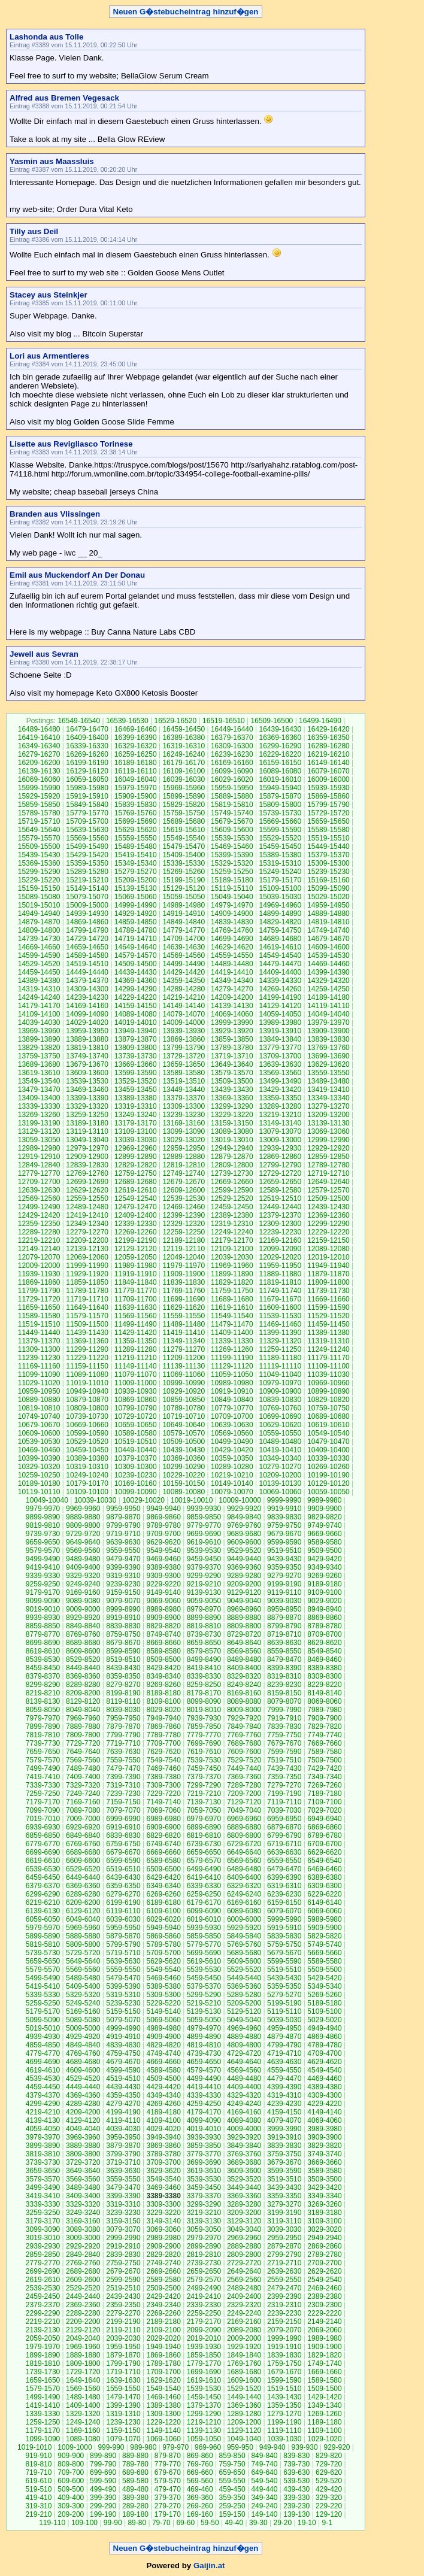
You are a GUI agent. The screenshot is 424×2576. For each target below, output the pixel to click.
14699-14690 (232, 938)
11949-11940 (328, 1265)
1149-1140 (163, 2430)
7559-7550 (123, 1760)
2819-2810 (204, 2254)
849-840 (264, 2455)
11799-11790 (39, 1291)
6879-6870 (284, 1827)
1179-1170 (43, 2430)
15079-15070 (87, 897)
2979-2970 (204, 2238)
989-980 (143, 2447)
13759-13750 (39, 1056)
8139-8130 (43, 1701)
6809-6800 (244, 1835)
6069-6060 (324, 1911)
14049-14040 (328, 1014)
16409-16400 (87, 737)
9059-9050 (204, 1601)
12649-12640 (328, 1182)
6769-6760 (83, 1844)
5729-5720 (83, 1953)
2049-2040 (83, 2338)
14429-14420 (183, 972)
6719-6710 (284, 1844)
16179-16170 (183, 762)
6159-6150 (284, 1902)
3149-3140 (163, 2221)
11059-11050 (232, 1374)
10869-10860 (135, 1399)
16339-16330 (87, 746)
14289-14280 (183, 989)
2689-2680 (83, 2271)
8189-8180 (163, 1693)
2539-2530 (43, 2288)
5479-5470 (123, 1978)
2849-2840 (83, 2254)
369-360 (200, 2497)
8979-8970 (204, 1609)
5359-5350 (284, 1986)
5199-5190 (284, 2003)
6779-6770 (43, 1844)
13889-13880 (87, 1039)
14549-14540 (280, 955)
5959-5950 (123, 1927)
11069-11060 (183, 1374)
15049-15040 (232, 897)
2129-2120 (83, 2330)
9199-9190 (284, 1584)
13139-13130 (328, 1123)
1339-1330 (43, 2414)
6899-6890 (204, 1827)
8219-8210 (43, 1693)
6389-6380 (324, 1877)
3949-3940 (163, 2137)
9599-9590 (284, 1542)
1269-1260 (324, 2414)
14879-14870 (39, 922)
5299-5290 (204, 1995)
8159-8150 (284, 1693)
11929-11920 (87, 1274)
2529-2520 (83, 2288)
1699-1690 (204, 2372)
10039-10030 (95, 1500)
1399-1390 (123, 2405)
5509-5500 (324, 1969)
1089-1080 (83, 2439)
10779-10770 (232, 1408)
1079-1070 (123, 2439)
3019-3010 (43, 2238)
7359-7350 (284, 1777)
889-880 (135, 2455)
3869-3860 (163, 2145)
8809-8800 (244, 1626)
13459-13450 (135, 1089)
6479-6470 (284, 1869)
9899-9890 (43, 1517)
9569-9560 (83, 1550)
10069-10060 (280, 1492)
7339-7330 (43, 1785)
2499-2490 (204, 2288)
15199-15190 (183, 880)
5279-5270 (284, 1995)
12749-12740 (183, 1173)
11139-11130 (183, 1366)
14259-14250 (328, 989)
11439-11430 (87, 1332)
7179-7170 (43, 1802)
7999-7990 (284, 1710)
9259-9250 (43, 1584)
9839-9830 (284, 1517)
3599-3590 (284, 2171)
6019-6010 (204, 1919)
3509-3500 (324, 2179)
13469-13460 (87, 1089)
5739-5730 (43, 1953)
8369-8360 (83, 1676)
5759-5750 (284, 1944)
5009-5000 (83, 2028)
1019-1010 (34, 2447)
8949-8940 (324, 1609)
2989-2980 (163, 2238)
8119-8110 (123, 1701)
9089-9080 (83, 1601)
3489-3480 (83, 2187)
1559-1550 (123, 2388)
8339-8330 (204, 1676)
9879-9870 (123, 1517)
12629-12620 (87, 1190)
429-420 (329, 2489)
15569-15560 (87, 838)
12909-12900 (87, 1156)
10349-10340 (280, 1458)
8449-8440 (83, 1668)
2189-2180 (163, 2321)
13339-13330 (39, 1106)
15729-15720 (328, 813)
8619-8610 (43, 1651)
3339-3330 (43, 2204)
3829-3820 (324, 2145)
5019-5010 (43, 2028)
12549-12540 (135, 1198)
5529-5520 (244, 1969)
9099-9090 (43, 1601)
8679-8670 (123, 1643)
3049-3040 (244, 2229)
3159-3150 (123, 2221)
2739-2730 (204, 2263)
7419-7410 (43, 1777)
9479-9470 (123, 1559)
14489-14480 (232, 964)
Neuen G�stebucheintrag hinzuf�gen (186, 11)
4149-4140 (324, 2112)
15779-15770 (87, 813)
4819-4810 (204, 2045)
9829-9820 (324, 1517)
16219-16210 (328, 754)
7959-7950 (123, 1718)
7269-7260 (324, 1785)
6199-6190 (123, 1902)
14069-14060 (232, 1014)
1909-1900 (324, 2347)
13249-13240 (135, 1114)
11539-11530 (280, 1316)
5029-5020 (324, 2020)
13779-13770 (280, 1047)
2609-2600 (83, 2279)
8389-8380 (324, 1668)
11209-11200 (183, 1358)
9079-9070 (123, 1601)
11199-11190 (232, 1358)
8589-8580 (163, 1651)
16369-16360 (280, 737)
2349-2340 (163, 2305)
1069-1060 (163, 2439)
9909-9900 (324, 1508)
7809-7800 (83, 1735)
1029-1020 (324, 2439)
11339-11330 (232, 1341)
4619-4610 (43, 2070)
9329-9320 (83, 1575)
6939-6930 (43, 1827)
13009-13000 (280, 1140)
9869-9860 (163, 1517)
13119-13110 (87, 1131)
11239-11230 (39, 1358)
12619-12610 (135, 1190)
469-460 (200, 2489)
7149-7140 (163, 1802)
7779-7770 (204, 1735)
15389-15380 (280, 855)
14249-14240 (39, 997)
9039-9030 (284, 1601)
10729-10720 (135, 1416)
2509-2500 (163, 2288)
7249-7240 (83, 1793)
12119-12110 (183, 1249)
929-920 (336, 2447)
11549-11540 (232, 1316)
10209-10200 (280, 1475)
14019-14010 (135, 1022)
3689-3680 (244, 2162)
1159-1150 (123, 2430)
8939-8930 (43, 1617)
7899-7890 (43, 1726)
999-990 (111, 2447)
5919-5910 (284, 1927)
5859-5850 (204, 1936)
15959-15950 (232, 788)
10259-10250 (39, 1475)
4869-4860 (324, 2036)
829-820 (329, 2455)
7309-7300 (163, 1785)
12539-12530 (183, 1198)
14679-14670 (328, 938)
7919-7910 (284, 1718)
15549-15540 (183, 838)
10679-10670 (39, 1425)
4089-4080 (244, 2120)
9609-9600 (244, 1542)
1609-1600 (244, 2380)
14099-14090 (87, 1014)
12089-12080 (328, 1249)
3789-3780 (163, 2154)
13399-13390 (87, 1098)
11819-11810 (280, 1282)
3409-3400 (83, 2196)
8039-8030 (123, 1710)
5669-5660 (324, 1953)
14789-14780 (135, 930)
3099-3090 (43, 2229)
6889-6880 (244, 1827)
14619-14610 (280, 947)
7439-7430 (284, 1768)
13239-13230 (183, 1114)
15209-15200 (135, 880)
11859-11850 (87, 1282)
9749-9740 (324, 1525)
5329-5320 (83, 1995)
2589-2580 (163, 2279)
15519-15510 (328, 838)
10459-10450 (87, 1450)
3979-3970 (43, 2137)
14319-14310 (39, 989)
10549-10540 (328, 1433)
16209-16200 (39, 762)
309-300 (70, 2506)
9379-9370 (204, 1567)
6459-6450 (43, 1877)
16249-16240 (183, 754)
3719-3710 (123, 2162)
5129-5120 (244, 2011)
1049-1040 (244, 2439)
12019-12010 (328, 1257)
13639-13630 (280, 1064)
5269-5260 (324, 1995)
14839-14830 (232, 922)
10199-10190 (328, 1475)
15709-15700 (87, 821)
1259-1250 (43, 2422)
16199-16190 (87, 762)
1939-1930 (204, 2347)
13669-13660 (135, 1064)
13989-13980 (280, 1022)
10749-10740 (39, 1416)
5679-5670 (284, 1953)
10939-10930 (135, 1391)
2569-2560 (244, 2279)
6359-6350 (123, 1886)
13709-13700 (280, 1056)
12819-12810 (183, 1165)
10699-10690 (280, 1416)
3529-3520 (244, 2179)
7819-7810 (43, 1735)
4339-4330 (204, 2095)
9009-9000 (83, 1609)
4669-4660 (163, 2062)
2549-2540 (324, 2279)
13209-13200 (328, 1114)
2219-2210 (43, 2321)
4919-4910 (123, 2036)
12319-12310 (232, 1223)
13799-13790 (183, 1047)
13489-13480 (328, 1081)
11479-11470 (232, 1324)
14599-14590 (39, 955)
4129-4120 (83, 2120)
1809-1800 (83, 2363)
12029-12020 (280, 1257)
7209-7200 (244, 1793)
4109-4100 (163, 2120)
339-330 (296, 2497)
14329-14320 (328, 980)
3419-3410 (43, 2196)
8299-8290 (43, 1684)
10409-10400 (328, 1450)
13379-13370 (183, 1098)
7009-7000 (83, 1819)
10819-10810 (39, 1408)
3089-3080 (83, 2229)
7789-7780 (163, 1735)
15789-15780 (39, 813)
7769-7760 (244, 1735)
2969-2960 (244, 2238)
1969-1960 (83, 2347)
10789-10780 (183, 1408)
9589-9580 (324, 1542)
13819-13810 (87, 1047)
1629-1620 (163, 2380)
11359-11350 (135, 1341)
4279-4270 (123, 2103)
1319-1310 (123, 2414)
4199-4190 (123, 2112)
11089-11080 (87, 1374)
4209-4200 (83, 2112)
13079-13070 (280, 1131)
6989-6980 (163, 1819)
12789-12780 (328, 1165)
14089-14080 (135, 1014)
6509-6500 (163, 1869)
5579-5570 (43, 1969)
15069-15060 (135, 897)
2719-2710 (284, 2263)
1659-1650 (43, 2380)
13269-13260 (39, 1114)
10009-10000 (240, 1500)
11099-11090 (39, 1374)
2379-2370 (43, 2305)
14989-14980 (183, 905)
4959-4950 (284, 2028)
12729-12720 (280, 1173)
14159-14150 (135, 1006)
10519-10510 (135, 1441)
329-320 (329, 2497)
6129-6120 (83, 1911)
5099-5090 (43, 2020)
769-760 (200, 2464)
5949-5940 (163, 1927)
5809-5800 (83, 1944)
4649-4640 (244, 2062)
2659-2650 (204, 2271)
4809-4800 (244, 2045)
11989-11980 (135, 1265)
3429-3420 (324, 2187)
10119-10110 (39, 1492)
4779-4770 (43, 2053)
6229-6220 (324, 1894)
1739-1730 (43, 2372)
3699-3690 (204, 2162)
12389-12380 (232, 1215)
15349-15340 (135, 863)
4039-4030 (123, 2129)
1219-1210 (204, 2422)
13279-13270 (328, 1106)
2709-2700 (324, 2263)
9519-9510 (284, 1550)
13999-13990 (232, 1022)
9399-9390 (123, 1567)
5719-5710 (123, 1953)
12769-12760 (87, 1173)
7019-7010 (43, 1819)
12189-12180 (183, 1240)
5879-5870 (123, 1936)
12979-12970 (87, 1148)
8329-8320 (244, 1676)
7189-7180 (324, 1793)
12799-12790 (280, 1165)
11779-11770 (135, 1291)
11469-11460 (280, 1324)
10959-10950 (39, 1391)
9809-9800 (83, 1525)
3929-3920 (244, 2137)
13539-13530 (87, 1081)
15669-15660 (280, 821)
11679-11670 (280, 1299)
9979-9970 (43, 1508)
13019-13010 (232, 1140)
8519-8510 (123, 1659)
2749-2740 (163, 2263)
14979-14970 (232, 905)
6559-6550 (284, 1860)
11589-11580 (39, 1316)
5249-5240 (83, 2003)
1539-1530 (204, 2388)
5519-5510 (284, 1969)
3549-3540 (163, 2179)
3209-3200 (244, 2212)
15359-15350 (87, 863)
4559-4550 (284, 2070)
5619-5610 (204, 1961)
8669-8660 (163, 1643)
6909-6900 (163, 1827)
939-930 (305, 2447)
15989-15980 (87, 788)
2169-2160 (244, 2321)
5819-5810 (43, 1944)
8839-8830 (123, 1626)
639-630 (296, 2472)
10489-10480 (280, 1441)
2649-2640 (244, 2271)
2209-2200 (83, 2321)
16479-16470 (87, 729)
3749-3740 (324, 2154)
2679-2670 (123, 2271)
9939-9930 (204, 1508)
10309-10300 (135, 1467)
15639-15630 (87, 830)
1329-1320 (83, 2414)
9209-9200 (244, 1584)
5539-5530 (204, 1969)
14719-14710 (135, 938)
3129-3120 (244, 2221)
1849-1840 (244, 2355)
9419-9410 (43, 1567)
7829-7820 (324, 1726)
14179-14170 (39, 1006)
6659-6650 (204, 1852)
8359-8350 (123, 1676)
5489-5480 (83, 1978)
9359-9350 (284, 1567)
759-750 (232, 2464)
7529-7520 (244, 1760)
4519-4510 (123, 2078)
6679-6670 (123, 1852)
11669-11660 (328, 1299)
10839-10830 (280, 1399)
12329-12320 (183, 1223)
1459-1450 (204, 2397)
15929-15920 (39, 796)
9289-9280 (244, 1575)
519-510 (38, 2489)
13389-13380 (135, 1098)
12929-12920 (328, 1148)
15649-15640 (39, 830)
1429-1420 (324, 2397)
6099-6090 (204, 1911)
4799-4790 (284, 2045)
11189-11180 (280, 1358)
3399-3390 (123, 2196)
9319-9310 (123, 1575)
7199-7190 (284, 1793)
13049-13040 (87, 1140)
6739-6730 (204, 1844)
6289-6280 (83, 1894)
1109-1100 (324, 2430)
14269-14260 (280, 989)
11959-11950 (280, 1265)
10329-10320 (39, 1467)
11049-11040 (280, 1374)
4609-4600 (83, 2070)
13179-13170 (135, 1123)
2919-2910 (123, 2246)
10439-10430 (183, 1450)
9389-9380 (163, 1567)
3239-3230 (123, 2212)
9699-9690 (204, 1534)
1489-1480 (83, 2397)
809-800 (70, 2464)
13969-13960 (39, 1031)
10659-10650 (135, 1425)
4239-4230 (284, 2103)
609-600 (70, 2481)
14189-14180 (328, 997)
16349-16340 (39, 746)
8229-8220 (324, 1684)
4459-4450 (43, 2087)
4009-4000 (244, 2129)
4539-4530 (43, 2078)
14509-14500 (135, 964)
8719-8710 (284, 1634)
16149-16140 (328, 762)
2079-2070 (284, 2330)
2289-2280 (83, 2313)
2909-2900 (163, 2246)
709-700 (70, 2472)
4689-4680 (83, 2062)
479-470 (168, 2489)
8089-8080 (244, 1701)
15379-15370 (328, 855)
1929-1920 (244, 2347)
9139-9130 (204, 1592)
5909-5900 (324, 1927)
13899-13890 (39, 1039)
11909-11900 (183, 1274)
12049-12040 (183, 1257)
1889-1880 (83, 2355)
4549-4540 (324, 2070)
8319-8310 (284, 1676)
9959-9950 (123, 1508)
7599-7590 (284, 1751)
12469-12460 (183, 1207)
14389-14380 (39, 980)
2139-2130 (43, 2330)
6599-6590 (123, 1860)
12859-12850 (328, 1156)
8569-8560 (244, 1651)
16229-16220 (280, 754)
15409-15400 (183, 855)
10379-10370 (135, 1458)
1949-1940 (163, 2347)
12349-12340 (87, 1223)
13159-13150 (232, 1123)
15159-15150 (39, 888)
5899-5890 (43, 1936)
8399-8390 (284, 1668)
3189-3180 (324, 2212)
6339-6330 (204, 1886)
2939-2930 (43, 2246)
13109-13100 (135, 1131)
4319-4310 (284, 2095)
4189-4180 (163, 2112)
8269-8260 (163, 1684)
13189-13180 (87, 1123)
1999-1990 (284, 2338)
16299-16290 (280, 746)
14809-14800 (39, 930)
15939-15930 (328, 788)
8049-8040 (83, 1710)
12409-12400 (135, 1215)
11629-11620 (183, 1307)
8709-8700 (324, 1634)
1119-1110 (284, 2430)
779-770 (168, 2464)
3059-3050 (204, 2229)
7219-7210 (204, 1793)
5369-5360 (244, 1986)
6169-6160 (244, 1902)
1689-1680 (244, 2372)
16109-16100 (183, 771)
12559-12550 (87, 1198)
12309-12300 (280, 1223)
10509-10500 (183, 1441)
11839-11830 (183, 1282)
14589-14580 (87, 955)
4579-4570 (204, 2070)
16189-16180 (135, 762)
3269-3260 (324, 2204)
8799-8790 (284, 1626)
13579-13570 (232, 1073)
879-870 (168, 2455)
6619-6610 (43, 1860)
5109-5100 (324, 2011)
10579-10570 (183, 1433)
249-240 (264, 2506)
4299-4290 (43, 2103)
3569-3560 (83, 2179)
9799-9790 (123, 1525)
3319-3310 (123, 2204)
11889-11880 (280, 1274)
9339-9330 (43, 1575)
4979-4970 (204, 2028)
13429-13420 (280, 1089)
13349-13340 (328, 1098)
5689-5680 (244, 1953)
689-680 (135, 2472)
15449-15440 (328, 846)
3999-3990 (284, 2129)
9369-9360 (244, 1567)
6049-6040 (83, 1919)
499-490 (103, 2489)
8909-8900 (163, 1617)
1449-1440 (244, 2397)
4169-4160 (244, 2112)
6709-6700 (324, 1844)
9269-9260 (324, 1575)
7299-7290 (204, 1785)
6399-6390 (284, 1877)
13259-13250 (87, 1114)
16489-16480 (39, 729)
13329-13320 (87, 1106)
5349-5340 (324, 1986)
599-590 (103, 2481)
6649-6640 (244, 1852)
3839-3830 (284, 2145)
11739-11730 (328, 1291)
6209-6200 (83, 1902)
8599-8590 (123, 1651)
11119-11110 (280, 1366)
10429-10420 (232, 1450)
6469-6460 (324, 1869)
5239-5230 (123, 2003)
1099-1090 (43, 2439)
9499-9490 (43, 1559)
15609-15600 (232, 830)
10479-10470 (328, 1441)
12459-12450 (232, 1207)
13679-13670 (87, 1064)
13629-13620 (328, 1064)
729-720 (329, 2464)
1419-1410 (43, 2405)
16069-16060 (39, 779)
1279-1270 (284, 2414)
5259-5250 (43, 2003)
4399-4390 (284, 2087)
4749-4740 (163, 2053)
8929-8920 (83, 1617)
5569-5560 (83, 1969)
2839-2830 (123, 2254)
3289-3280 (244, 2204)
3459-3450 (204, 2187)
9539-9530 (204, 1550)
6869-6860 (324, 1827)
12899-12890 (135, 1156)
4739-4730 (204, 2053)
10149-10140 (232, 1483)
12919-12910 (39, 1156)
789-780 (135, 2464)
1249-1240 (83, 2422)
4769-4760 (83, 2053)
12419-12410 (87, 1215)
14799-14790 (87, 930)
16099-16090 (232, 771)
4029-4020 (163, 2129)
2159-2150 (284, 2321)
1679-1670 (284, 2372)
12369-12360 (328, 1215)
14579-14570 (135, 955)
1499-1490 (43, 2397)
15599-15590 (280, 830)
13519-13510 (183, 1081)
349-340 (264, 2497)
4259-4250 (204, 2103)
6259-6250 (204, 1894)
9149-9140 (163, 1592)
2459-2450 (43, 2296)
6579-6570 (204, 1860)
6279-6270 (123, 1894)
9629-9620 (163, 1542)
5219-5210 (204, 2003)
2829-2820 (163, 2254)
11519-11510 (39, 1324)
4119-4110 (123, 2120)
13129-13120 (39, 1131)
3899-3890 (43, 2145)
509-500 (70, 2489)
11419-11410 (183, 1332)
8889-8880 (244, 1617)
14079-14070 (183, 1014)
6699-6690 (43, 1852)
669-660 (200, 2472)
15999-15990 (39, 788)
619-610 (38, 2481)
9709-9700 (163, 1534)
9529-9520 (244, 1550)
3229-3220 (163, 2212)
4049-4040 (83, 2129)
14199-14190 (280, 997)
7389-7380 (163, 1777)
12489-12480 (87, 1207)
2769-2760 (83, 2263)
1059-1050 (204, 2439)
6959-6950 (284, 1819)
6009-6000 (244, 1919)
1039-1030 (284, 2439)
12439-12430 (328, 1207)
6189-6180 (163, 1902)
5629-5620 (163, 1961)
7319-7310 (123, 1785)
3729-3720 (83, 2162)
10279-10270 (280, 1467)
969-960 (208, 2447)
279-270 (168, 2506)
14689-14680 (280, 938)
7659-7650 (43, 1751)
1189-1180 (324, 2422)
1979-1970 (43, 2347)
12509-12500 (328, 1198)
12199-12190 (135, 1240)
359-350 (232, 2497)
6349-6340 (163, 1886)
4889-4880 (244, 2036)
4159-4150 (284, 2112)
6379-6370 (43, 1886)
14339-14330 (280, 980)
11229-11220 (87, 1358)
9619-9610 (204, 1542)
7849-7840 (244, 1726)
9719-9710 (123, 1534)
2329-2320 (244, 2305)
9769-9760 (244, 1525)
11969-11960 (232, 1265)
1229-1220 (163, 2422)
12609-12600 (183, 1190)
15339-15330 (183, 863)
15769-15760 (135, 813)
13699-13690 (328, 1056)
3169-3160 (83, 2221)
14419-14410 (232, 972)
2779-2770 (43, 2263)
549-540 (264, 2481)
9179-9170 (43, 1592)
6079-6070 (284, 1911)
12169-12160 (280, 1240)
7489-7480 (83, 1768)
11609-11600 (280, 1307)
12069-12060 (87, 1257)
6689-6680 (83, 1852)
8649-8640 (244, 1643)
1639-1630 (123, 2380)
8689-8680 (83, 1643)
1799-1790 (123, 2363)
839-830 (296, 2455)
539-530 (296, 2481)
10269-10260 (328, 1467)
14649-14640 (135, 947)
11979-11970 (183, 1265)
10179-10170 (87, 1483)
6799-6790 (284, 1835)
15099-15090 (328, 888)
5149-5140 (163, 2011)
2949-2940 (324, 2238)
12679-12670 (183, 1182)
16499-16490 (320, 721)
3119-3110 (284, 2221)
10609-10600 (39, 1433)
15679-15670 (232, 821)
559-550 (232, 2481)
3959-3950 (123, 2137)
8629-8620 (324, 1643)
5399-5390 (123, 1986)
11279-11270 (183, 1349)
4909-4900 (163, 2036)
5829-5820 (324, 1936)
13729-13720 (183, 1056)
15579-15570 (39, 838)
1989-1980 (324, 2338)
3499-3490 (43, 2187)
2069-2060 (324, 2330)
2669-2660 (163, 2271)
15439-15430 (39, 855)
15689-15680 (183, 821)
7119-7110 (284, 1802)
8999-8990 (123, 1609)
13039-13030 (135, 1140)
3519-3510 (284, 2179)
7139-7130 (204, 1802)
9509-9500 (324, 1550)
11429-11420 (135, 1332)
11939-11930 (39, 1274)
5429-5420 (324, 1978)
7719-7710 (123, 1743)
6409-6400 (244, 1877)
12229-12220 (328, 1232)
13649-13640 (232, 1064)
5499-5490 (43, 1978)
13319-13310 (135, 1106)
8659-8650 (204, 1643)
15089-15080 (39, 897)
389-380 (135, 2497)
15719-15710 (39, 821)
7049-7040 (244, 1810)
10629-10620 (280, 1425)
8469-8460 (324, 1659)
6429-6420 (163, 1877)
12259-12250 (183, 1232)
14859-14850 (135, 922)
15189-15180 (232, 880)
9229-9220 (163, 1584)
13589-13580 (183, 1073)
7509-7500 (324, 1760)
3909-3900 (324, 2137)
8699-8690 (43, 1643)
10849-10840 (232, 1399)
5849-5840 (244, 1936)
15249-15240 (280, 871)
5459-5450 (204, 1978)
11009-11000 (135, 1383)
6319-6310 (284, 1886)
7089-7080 (83, 1810)
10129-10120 (328, 1483)
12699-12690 (87, 1182)
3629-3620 (163, 2171)
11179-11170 (328, 1358)
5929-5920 (244, 1927)
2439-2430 (123, 2296)
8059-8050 (43, 1710)
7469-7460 (163, 1768)
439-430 (296, 2489)
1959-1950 (123, 2347)
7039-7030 (284, 1810)
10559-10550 (280, 1433)
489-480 (135, 2489)
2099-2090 (204, 2330)
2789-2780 (324, 2254)
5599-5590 (284, 1961)
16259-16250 (135, 754)
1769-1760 (244, 2363)
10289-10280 (232, 1467)
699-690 (103, 2472)
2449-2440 (83, 2296)
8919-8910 (123, 1617)
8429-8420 (163, 1668)
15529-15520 (280, 838)
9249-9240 (83, 1584)
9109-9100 (324, 1592)
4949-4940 (324, 2028)
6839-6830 (123, 1835)
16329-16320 (135, 746)
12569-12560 (39, 1198)
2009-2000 (244, 2338)
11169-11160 (39, 1366)
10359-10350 (232, 1458)
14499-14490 (183, 964)
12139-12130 (87, 1249)
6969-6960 (244, 1819)
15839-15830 (135, 804)
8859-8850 (43, 1626)
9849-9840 (244, 1517)
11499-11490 (135, 1324)
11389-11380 (328, 1332)
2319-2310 (284, 2305)
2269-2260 (163, 2313)
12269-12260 (135, 1232)
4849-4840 (83, 2045)
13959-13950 (87, 1031)
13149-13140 (280, 1123)
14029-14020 (87, 1022)
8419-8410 (204, 1668)
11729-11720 (39, 1299)
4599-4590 (123, 2070)
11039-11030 (328, 1374)
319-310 (38, 2506)
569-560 (200, 2481)
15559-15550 (135, 838)
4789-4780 (324, 2045)
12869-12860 (280, 1156)
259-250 (232, 2506)
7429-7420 (324, 1768)
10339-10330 (328, 1458)
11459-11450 (328, 1324)
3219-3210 (204, 2212)
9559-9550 (123, 1550)
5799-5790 (123, 1944)
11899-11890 (232, 1274)
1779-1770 (204, 2363)
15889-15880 (232, 796)
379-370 (168, 2497)
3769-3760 (244, 2154)
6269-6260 (163, 1894)
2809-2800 (244, 2254)
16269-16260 (87, 754)
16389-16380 (183, 737)
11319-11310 (328, 1341)
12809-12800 (232, 1165)
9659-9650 (43, 1542)
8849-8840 (83, 1626)
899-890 (103, 2455)
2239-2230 (284, 2313)
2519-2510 (123, 2288)
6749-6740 (163, 1844)
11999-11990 (87, 1265)
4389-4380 (324, 2087)
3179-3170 (43, 2221)
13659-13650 (183, 1064)
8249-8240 (244, 1684)
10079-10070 (232, 1492)
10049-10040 (47, 1500)
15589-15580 (328, 830)
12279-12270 (87, 1232)
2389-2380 (324, 2296)
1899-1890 (43, 2355)
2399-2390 (284, 2296)
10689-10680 (328, 1416)
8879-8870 (284, 1617)
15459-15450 (280, 846)
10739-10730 (87, 1416)
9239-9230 (123, 1584)
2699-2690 (43, 2271)
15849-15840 (87, 804)
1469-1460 (163, 2397)
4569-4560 (244, 2070)
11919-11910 (135, 1274)
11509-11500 (87, 1324)
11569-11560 (135, 1316)
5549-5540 (163, 1969)
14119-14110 (328, 1006)
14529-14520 (39, 964)
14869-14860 (87, 922)
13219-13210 (280, 1114)
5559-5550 (123, 1969)
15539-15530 (232, 838)
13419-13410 (328, 1089)
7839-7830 (284, 1726)
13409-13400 (39, 1098)
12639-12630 (39, 1190)
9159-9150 (123, 1592)
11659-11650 (39, 1307)
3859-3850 (204, 2145)
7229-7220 (163, 1793)
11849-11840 (135, 1282)
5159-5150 (123, 2011)
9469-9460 (163, 1559)
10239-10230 (135, 1475)
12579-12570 (328, 1190)
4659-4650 (204, 2062)
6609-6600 (83, 1860)
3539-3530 (204, 2179)
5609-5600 (244, 1961)
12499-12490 (39, 1207)
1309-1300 (163, 2414)
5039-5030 (284, 2020)
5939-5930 (204, 1927)
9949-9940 (163, 1508)
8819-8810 (204, 1626)
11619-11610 (232, 1307)
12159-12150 (328, 1240)
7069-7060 (163, 1810)
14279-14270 (232, 989)
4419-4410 (204, 2087)
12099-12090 (280, 1249)
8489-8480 (244, 1659)
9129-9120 (244, 1592)
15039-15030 (280, 897)
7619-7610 (204, 1751)
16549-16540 (78, 721)
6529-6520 (83, 1869)
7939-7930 (204, 1718)
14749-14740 (328, 930)
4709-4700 (324, 2053)
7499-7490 (43, 1768)
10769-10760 (280, 1408)
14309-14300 (87, 989)
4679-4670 (123, 2062)
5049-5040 (244, 2020)
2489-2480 (244, 2288)
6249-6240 (244, 1894)
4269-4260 (163, 2103)
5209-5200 (244, 2003)
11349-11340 (183, 1341)
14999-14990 (135, 905)
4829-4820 (163, 2045)
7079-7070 (123, 1810)
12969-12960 (135, 1148)
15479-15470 (183, 846)
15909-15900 (135, 796)
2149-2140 (324, 2321)
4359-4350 (123, 2095)
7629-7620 (163, 1751)
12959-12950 (183, 1148)
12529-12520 (232, 1198)
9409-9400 (83, 1567)
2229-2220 (324, 2313)
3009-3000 (83, 2238)
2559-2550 (284, 2279)
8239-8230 (284, 1684)
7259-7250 (43, 1793)
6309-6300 (324, 1886)
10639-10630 (232, 1425)
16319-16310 (183, 746)
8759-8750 (123, 1634)
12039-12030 (232, 1257)
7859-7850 (204, 1726)
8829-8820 (163, 1626)
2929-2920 (83, 2246)
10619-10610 (328, 1425)
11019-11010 (87, 1383)
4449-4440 (83, 2087)
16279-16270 (39, 754)
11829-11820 (232, 1282)
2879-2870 (284, 2246)
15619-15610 (183, 830)
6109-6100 (163, 1911)
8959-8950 (284, 1609)
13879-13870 (135, 1039)
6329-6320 (244, 1886)
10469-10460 (39, 1450)
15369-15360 (39, 863)
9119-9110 (284, 1592)
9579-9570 (43, 1550)
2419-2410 (204, 2296)
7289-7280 (244, 1785)
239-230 (296, 2506)
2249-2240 (244, 2313)
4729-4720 (244, 2053)
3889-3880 (83, 2145)
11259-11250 (280, 1349)
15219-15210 (87, 880)
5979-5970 (43, 1927)
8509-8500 (163, 1659)
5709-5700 (163, 1953)
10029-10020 (143, 1500)
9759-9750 (284, 1525)
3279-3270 (284, 2204)
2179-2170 (204, 2321)
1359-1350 (284, 2405)
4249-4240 (244, 2103)
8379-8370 (43, 1676)
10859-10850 (183, 1399)
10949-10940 (87, 1391)
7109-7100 (324, 1802)
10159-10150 (183, 1483)
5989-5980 (324, 1919)
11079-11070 (135, 1374)
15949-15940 (280, 788)
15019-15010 (39, 905)
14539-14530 (328, 955)
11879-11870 (328, 1274)
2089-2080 (244, 2330)
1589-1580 (324, 2380)
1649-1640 (83, 2380)
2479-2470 (284, 2288)
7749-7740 (324, 1735)
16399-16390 (135, 737)
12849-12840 (39, 1165)
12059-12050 (135, 1257)
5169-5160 (83, 2011)
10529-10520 (87, 1441)
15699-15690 (135, 821)
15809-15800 (280, 804)
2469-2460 (324, 2288)
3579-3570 (43, 2179)
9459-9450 (204, 1559)
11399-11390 (280, 1332)
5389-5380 (163, 1986)
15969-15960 (183, 788)
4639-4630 (284, 2062)
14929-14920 (135, 913)
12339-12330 (135, 1223)
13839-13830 (328, 1039)
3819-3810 (43, 2154)
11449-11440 (39, 1332)
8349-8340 (163, 1676)
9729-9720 (83, 1534)
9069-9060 (163, 1601)
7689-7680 (244, 1743)
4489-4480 (244, 2078)
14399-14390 (328, 972)
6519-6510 (123, 1869)
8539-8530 (43, 1659)
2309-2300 (324, 2305)
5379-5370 (204, 1986)
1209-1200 (244, 2422)
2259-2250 (204, 2313)
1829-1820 (324, 2355)
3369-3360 (244, 2196)
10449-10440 (135, 1450)
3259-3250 (43, 2212)
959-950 (240, 2447)
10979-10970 (280, 1383)
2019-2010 (204, 2338)
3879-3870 (123, 2145)
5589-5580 (324, 1961)
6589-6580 (163, 1860)
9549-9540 (163, 1550)
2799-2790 (284, 2254)
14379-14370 (87, 980)
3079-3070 (123, 2229)
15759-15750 (183, 813)
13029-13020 (183, 1140)
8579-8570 (204, 1651)
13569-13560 (280, 1073)
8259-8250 (204, 1684)
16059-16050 (87, 779)
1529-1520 (244, 2388)
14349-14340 (232, 980)
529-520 (329, 2481)
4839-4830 (123, 2045)
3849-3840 (244, 2145)
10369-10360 (183, 1458)
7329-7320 (83, 1785)
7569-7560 (83, 1760)
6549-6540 (324, 1860)
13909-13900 (328, 1031)
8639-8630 (284, 1643)
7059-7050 (204, 1810)
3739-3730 (43, 2162)
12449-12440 (280, 1207)
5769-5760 (244, 1944)
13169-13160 (183, 1123)
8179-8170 (204, 1693)
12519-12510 (280, 1198)
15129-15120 (183, 888)
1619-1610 (204, 2380)
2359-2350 (123, 2305)
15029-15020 (328, 897)
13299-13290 (232, 1106)
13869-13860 (183, 1039)
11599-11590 (328, 1307)
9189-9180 (324, 1584)
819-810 (38, 2464)
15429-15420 (87, 855)
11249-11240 (328, 1349)
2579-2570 (204, 2279)
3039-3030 (284, 2229)
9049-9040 (244, 1601)
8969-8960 (244, 1609)
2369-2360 (83, 2305)
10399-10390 (39, 1458)
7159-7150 (123, 1802)
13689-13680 (39, 1064)
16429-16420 (328, 729)
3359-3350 (284, 2196)
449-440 (264, 2489)
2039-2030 (123, 2338)
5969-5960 (83, 1927)
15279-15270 (135, 871)
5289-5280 (244, 1995)
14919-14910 (183, 913)
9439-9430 (284, 1559)
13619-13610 (39, 1073)
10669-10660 (87, 1425)
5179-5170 (43, 2011)
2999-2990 (123, 2238)
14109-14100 (39, 1014)
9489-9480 (83, 1559)
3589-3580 (324, 2171)
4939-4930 (43, 2036)
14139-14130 (232, 1006)
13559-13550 (328, 1073)
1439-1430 (284, 2397)
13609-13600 (87, 1073)
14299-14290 (135, 989)
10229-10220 (183, 1475)
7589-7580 (324, 1751)
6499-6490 (204, 1869)
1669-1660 (324, 2372)
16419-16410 (39, 737)
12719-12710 (328, 1173)
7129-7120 (244, 1802)
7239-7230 (123, 1793)
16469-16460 (135, 729)
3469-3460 (163, 2187)
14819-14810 (328, 922)
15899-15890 (183, 796)
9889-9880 (83, 1517)
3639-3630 (123, 2171)
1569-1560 (83, 2388)
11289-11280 (135, 1349)
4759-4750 (123, 2053)
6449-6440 (83, 1877)
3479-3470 (123, 2187)
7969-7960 (83, 1718)
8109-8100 (163, 1701)
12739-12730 (232, 1173)
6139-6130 (43, 1911)
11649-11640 (87, 1307)
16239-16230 (232, 754)
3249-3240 (83, 2212)
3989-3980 (324, 2129)
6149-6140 (324, 1902)
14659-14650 (87, 947)
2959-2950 (284, 2238)
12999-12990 (328, 1140)
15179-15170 (280, 880)
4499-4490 (204, 2078)
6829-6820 (163, 1835)
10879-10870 (87, 1399)
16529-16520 (175, 721)
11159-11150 (87, 1366)
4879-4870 (284, 2036)
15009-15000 (87, 905)
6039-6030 (123, 1919)
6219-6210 (43, 1902)
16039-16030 (183, 779)
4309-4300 (324, 2095)
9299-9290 (204, 1575)
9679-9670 (284, 1534)
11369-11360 (87, 1341)
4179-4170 (204, 2112)
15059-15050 (183, 897)
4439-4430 (123, 2087)
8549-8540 (324, 1651)
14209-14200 (232, 997)
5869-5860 (163, 1936)
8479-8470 (284, 1659)
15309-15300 (328, 863)
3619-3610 (204, 2171)
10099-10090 (135, 1492)
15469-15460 (232, 846)
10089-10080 (183, 1492)
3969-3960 (83, 2137)
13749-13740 (87, 1056)
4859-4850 (43, 2045)
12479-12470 (135, 1207)
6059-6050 (43, 1919)
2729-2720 (244, 2263)
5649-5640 (83, 1961)
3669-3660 (324, 2162)
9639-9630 (123, 1542)
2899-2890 (204, 2246)
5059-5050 (204, 2020)
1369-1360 (244, 2405)
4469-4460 (324, 2078)
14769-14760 (232, 930)
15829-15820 (183, 804)
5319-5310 (123, 1995)
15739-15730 (280, 813)
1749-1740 (324, 2363)
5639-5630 (123, 1961)
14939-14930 (87, 913)
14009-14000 (183, 1022)
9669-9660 (324, 1534)
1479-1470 (123, 2397)
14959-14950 (328, 905)
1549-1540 (163, 2388)
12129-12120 (135, 1249)
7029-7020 (324, 1810)
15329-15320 (232, 863)
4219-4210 (43, 2112)
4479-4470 (284, 2078)
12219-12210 (39, 1240)
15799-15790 (328, 804)
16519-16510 (223, 721)
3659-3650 (43, 2171)
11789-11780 (87, 1291)
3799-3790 (123, 2154)
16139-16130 (39, 771)
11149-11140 (135, 1366)
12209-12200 (87, 1240)
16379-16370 (232, 737)
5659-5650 (43, 1961)
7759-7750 (284, 1735)
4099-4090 (204, 2120)
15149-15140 (87, 888)
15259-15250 (232, 871)
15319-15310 (280, 863)
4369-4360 (83, 2095)
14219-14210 (183, 997)
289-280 (135, 2506)
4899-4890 (204, 2036)
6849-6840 (83, 1835)
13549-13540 (39, 1081)
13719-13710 (232, 1056)
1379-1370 (204, 2405)
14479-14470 (280, 964)
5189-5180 (324, 2003)
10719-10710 (183, 1416)
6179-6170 (204, 1902)
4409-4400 (244, 2087)
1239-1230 (123, 2422)
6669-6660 (163, 1852)
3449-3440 (244, 2187)
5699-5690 (204, 1953)
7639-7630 (123, 1751)
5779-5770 (204, 1944)
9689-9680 (244, 1534)
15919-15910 (87, 796)
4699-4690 (43, 2062)
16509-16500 (272, 721)
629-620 (329, 2472)
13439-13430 (232, 1089)
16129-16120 (87, 771)
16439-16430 (280, 729)
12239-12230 (280, 1232)
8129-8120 (83, 1701)
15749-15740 (232, 813)
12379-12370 (280, 1215)
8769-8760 (83, 1634)
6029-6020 (163, 1919)
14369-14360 (135, 980)
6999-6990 (123, 1819)
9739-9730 (43, 1534)
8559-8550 (284, 1651)
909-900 (70, 2455)
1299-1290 (204, 2414)
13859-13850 (232, 1039)
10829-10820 (328, 1399)
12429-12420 (39, 1215)
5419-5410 (43, 1986)
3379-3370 (204, 2196)
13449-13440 (183, 1089)
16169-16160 (232, 762)
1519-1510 (284, 2388)
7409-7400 (83, 1777)
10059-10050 (328, 1492)
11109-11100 (328, 1366)
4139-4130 (43, 2120)
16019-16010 (280, 779)
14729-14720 (87, 938)
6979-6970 (204, 1819)
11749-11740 (280, 1291)
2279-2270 (123, 2313)
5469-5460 (163, 1978)
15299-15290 (39, 871)
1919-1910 (284, 2347)
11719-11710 (87, 1299)
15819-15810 (232, 804)
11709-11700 (135, 1299)
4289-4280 (83, 2103)
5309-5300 (163, 1995)
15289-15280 (87, 871)
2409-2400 (244, 2296)
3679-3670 (284, 2162)
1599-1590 (284, 2380)
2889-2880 (244, 2246)
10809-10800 (87, 1408)
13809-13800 (135, 1047)
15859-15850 (39, 804)
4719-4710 (284, 2053)
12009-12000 (39, 1265)
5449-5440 (244, 1978)
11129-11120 (232, 1366)
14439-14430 (135, 972)
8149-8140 (324, 1693)
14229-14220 (135, 997)
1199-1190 (284, 2422)
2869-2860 (324, 2246)
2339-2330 (204, 2305)
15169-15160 (328, 880)
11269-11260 (232, 1349)
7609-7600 (244, 1751)
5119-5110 (284, 2011)
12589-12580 (280, 1190)
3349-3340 (324, 2196)
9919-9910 (284, 1508)
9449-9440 (244, 1559)
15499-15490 (87, 846)
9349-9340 (324, 1567)
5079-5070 (123, 2020)
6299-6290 (43, 1894)
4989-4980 (163, 2028)
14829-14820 (280, 922)
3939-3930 (204, 2137)
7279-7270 (284, 1785)
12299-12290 (328, 1223)
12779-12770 (39, 1173)
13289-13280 (280, 1106)
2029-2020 (163, 2338)
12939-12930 (280, 1148)
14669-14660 (39, 947)
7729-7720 (83, 1743)
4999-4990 (123, 2028)
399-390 (103, 2497)
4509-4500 (163, 2078)
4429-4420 (163, 2087)
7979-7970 (43, 1718)
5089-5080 (83, 2020)
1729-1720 (83, 2372)
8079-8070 (284, 1701)
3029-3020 (324, 2229)
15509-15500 (39, 846)
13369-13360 (232, 1098)
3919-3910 (284, 2137)
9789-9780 (163, 1525)
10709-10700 (232, 1416)
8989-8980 (163, 1609)
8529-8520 (83, 1659)
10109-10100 (87, 1492)
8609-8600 (83, 1651)
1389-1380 (163, 2405)
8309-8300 (324, 1676)
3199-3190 (284, 2212)
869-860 (200, 2455)
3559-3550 (123, 2179)
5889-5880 (83, 1936)
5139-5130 (204, 2011)
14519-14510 (87, 964)
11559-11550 (183, 1316)
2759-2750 (123, 2263)
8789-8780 (324, 1626)
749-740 (264, 2464)
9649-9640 (83, 1542)
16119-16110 (135, 771)
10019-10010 (192, 1500)
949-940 (272, 2447)
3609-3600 (244, 2171)
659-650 (232, 2472)
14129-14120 (280, 1006)
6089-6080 (244, 1911)
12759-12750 (135, 1173)
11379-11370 (39, 1341)
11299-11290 (87, 1349)
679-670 (168, 2472)
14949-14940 (39, 913)
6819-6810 (204, 1835)
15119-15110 (232, 888)
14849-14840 (183, 922)
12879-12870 (232, 1156)
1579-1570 (43, 2388)
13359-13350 (280, 1098)
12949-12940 (232, 1148)
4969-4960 (244, 2028)
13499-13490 (280, 1081)
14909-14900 (232, 913)
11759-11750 (232, 1291)
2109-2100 (163, 2330)
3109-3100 (324, 2221)
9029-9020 (324, 1601)
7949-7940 (163, 1718)
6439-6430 (123, 1877)
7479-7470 (123, 1768)
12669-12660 (232, 1182)
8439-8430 (123, 1668)
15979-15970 (135, 788)
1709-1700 (163, 2372)
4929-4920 (83, 2036)
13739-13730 (135, 1056)
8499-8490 (204, 1659)
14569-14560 (183, 955)
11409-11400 (232, 1332)
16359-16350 (328, 737)
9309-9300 (163, 1575)
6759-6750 (123, 1844)
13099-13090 (183, 1131)
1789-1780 (163, 2363)
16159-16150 (280, 762)
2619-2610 (43, 2279)
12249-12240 (232, 1232)
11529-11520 (328, 1316)
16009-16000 (328, 779)
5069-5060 (163, 2020)
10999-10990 (183, 1383)
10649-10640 (183, 1425)
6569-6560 (244, 1860)
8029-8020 (163, 1710)
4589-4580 (163, 2070)
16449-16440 (232, 729)
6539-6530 (43, 1869)
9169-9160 (83, 1592)
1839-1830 (284, 2355)
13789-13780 (232, 1047)
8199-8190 (123, 1693)
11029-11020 (39, 1383)
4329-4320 (244, 2095)
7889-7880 (83, 1726)
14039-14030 (39, 1022)
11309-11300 (39, 1349)
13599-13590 (135, 1073)
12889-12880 (183, 1156)
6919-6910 (123, 1827)
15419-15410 (135, 855)
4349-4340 (163, 2095)
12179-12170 (232, 1240)
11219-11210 (135, 1358)
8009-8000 (244, 1710)
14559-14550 (232, 955)
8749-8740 (163, 1634)
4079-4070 (284, 2120)
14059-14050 (280, 1014)
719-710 (38, 2472)
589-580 (135, 2481)
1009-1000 (74, 2447)
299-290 (103, 2506)
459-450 (232, 2489)
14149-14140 (183, 1006)
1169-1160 (83, 2430)
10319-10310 (87, 1467)
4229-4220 (324, 2103)
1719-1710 (123, 2372)
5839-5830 (284, 1936)
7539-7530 (204, 1760)
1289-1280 (244, 2414)
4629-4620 (324, 2062)
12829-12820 (135, 1165)
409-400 (70, 2497)
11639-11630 (135, 1307)
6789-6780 (324, 1835)
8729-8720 (244, 1634)
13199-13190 (39, 1123)
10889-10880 (39, 1399)
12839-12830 (87, 1165)
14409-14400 (280, 972)
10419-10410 (280, 1450)
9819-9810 (43, 1525)
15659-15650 (328, 821)
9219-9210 (204, 1584)
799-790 (103, 2464)
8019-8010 (204, 1710)
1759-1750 (284, 2363)
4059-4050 (43, 2129)
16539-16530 (127, 721)
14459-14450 (39, 972)
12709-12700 (39, 1182)
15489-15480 (135, 846)
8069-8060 (324, 1701)
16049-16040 (135, 779)
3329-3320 (83, 2204)
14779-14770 (183, 930)
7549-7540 (163, 1760)
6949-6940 (324, 1819)
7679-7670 (284, 1743)
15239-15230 (328, 871)
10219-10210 (232, 1475)
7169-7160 (83, 1802)
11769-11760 (183, 1291)
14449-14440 (87, 972)
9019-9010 (43, 1609)
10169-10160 (135, 1483)
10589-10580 (135, 1433)
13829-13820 (39, 1047)
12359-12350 (39, 1223)
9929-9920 (244, 1508)
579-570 (168, 2481)
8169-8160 (244, 1693)
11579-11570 (87, 1316)
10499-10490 (232, 1441)
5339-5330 (43, 1995)
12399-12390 (183, 1215)
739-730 (296, 2464)
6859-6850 (43, 1835)
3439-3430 (284, 2187)
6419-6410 (204, 1877)
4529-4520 (83, 2078)
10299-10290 (183, 1467)
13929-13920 (232, 1031)
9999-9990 (284, 1500)
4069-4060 (324, 2120)
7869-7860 (163, 1726)
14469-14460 (328, 964)
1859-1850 (204, 2355)
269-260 (200, 2506)
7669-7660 (324, 1743)
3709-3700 (163, 2162)
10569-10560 (232, 1433)
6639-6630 (284, 1852)
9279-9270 (284, 1575)
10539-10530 (39, 1441)
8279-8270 (123, 1684)
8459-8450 (43, 1668)
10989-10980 (232, 1383)
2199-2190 (123, 2321)
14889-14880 (328, 913)
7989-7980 (324, 1710)
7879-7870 (123, 1726)
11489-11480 (183, 1324)
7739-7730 (43, 1743)
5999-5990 (284, 1919)
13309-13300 (183, 1106)
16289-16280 (328, 746)
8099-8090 (204, 1701)
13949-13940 (135, 1031)
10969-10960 (328, 1383)
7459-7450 (204, 1768)
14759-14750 (280, 930)
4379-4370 (43, 2095)
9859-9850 (204, 1517)
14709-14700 (183, 938)
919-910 (38, 2455)
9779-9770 (204, 1525)
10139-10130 (280, 1483)
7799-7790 (123, 1735)
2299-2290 (43, 2313)
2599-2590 (123, 2279)
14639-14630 (183, 947)
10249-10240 (87, 1475)
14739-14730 (39, 938)
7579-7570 (43, 1760)
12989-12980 (39, 1148)
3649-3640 (83, 2171)
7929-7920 (244, 1718)
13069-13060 (328, 1131)
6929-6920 (83, 1827)
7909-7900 (324, 1718)
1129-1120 (244, 2430)
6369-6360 (83, 1886)
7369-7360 (244, 1777)
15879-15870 (280, 796)
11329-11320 (280, 1341)
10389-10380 (87, 1458)
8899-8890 (204, 1617)
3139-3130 (204, 2221)
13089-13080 (232, 1131)
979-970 (175, 2447)
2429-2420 (163, 2296)
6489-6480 (244, 1869)
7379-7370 (204, 1777)
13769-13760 (328, 1047)
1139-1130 (204, 2430)
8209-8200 (83, 1693)
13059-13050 (39, 1140)
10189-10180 (39, 1483)
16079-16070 (328, 771)
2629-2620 (324, 2271)
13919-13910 (280, 1031)
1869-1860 (163, 2355)
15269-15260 (183, 871)
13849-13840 (280, 1039)
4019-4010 (204, 2129)
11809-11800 (328, 1282)
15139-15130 (135, 888)
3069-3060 (163, 2229)
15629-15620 (135, 830)
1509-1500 (324, 2388)
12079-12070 (39, 1257)
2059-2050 (43, 2338)
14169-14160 (87, 1006)
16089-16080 (280, 771)
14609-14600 (328, 947)
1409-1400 (83, 2405)
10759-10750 (328, 1408)
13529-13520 (135, 1081)
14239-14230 (87, 997)
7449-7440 (244, 1768)
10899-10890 (328, 1391)
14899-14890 (280, 913)
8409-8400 (244, 1668)
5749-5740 (324, 1944)
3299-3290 (204, 2204)
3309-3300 (163, 2204)
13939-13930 (183, 1031)
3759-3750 (284, 2154)
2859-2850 (43, 2254)
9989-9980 (324, 1500)
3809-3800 (83, 2154)
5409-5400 (83, 1986)
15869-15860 (328, 796)
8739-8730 (204, 1634)
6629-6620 (324, 1852)
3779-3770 (204, 2154)
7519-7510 (284, 1760)
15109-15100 (280, 888)
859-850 (232, 2455)
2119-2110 (123, 2330)
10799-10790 (135, 1408)
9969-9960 (83, 1508)
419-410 (38, 2497)
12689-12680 (135, 1182)
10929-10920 (183, 1391)
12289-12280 (39, 1232)
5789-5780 (163, 1944)
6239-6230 (284, 1894)
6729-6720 (244, 1844)
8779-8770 (43, 1634)
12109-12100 (232, 1249)
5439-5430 (284, 1978)
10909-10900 (280, 1391)
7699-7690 (204, 1743)
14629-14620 (232, 947)
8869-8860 (324, 1617)
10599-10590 (87, 1433)
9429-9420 (324, 1559)
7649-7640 (83, 1751)
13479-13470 (39, 1089)
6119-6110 (123, 1911)
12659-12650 (280, 1182)
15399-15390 (232, 855)
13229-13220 (232, 1114)
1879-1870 (123, 2355)
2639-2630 (284, 2271)
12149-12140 (39, 1249)
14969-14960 (280, 905)
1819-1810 (43, 2363)
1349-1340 (324, 2405)
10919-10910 (232, 1391)
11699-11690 (183, 1299)
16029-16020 (232, 779)
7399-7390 (123, 1777)
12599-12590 (232, 1190)
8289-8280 (83, 1684)
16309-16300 (232, 746)
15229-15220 (39, 880)
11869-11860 (39, 1282)
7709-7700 (163, 1743)
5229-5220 (163, 2003)
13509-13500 (232, 1081)
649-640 (264, 2472)
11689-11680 (232, 1299)
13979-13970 (328, 1022)
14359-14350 (183, 980)
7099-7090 (43, 1810)
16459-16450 (183, 729)
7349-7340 (324, 1777)
